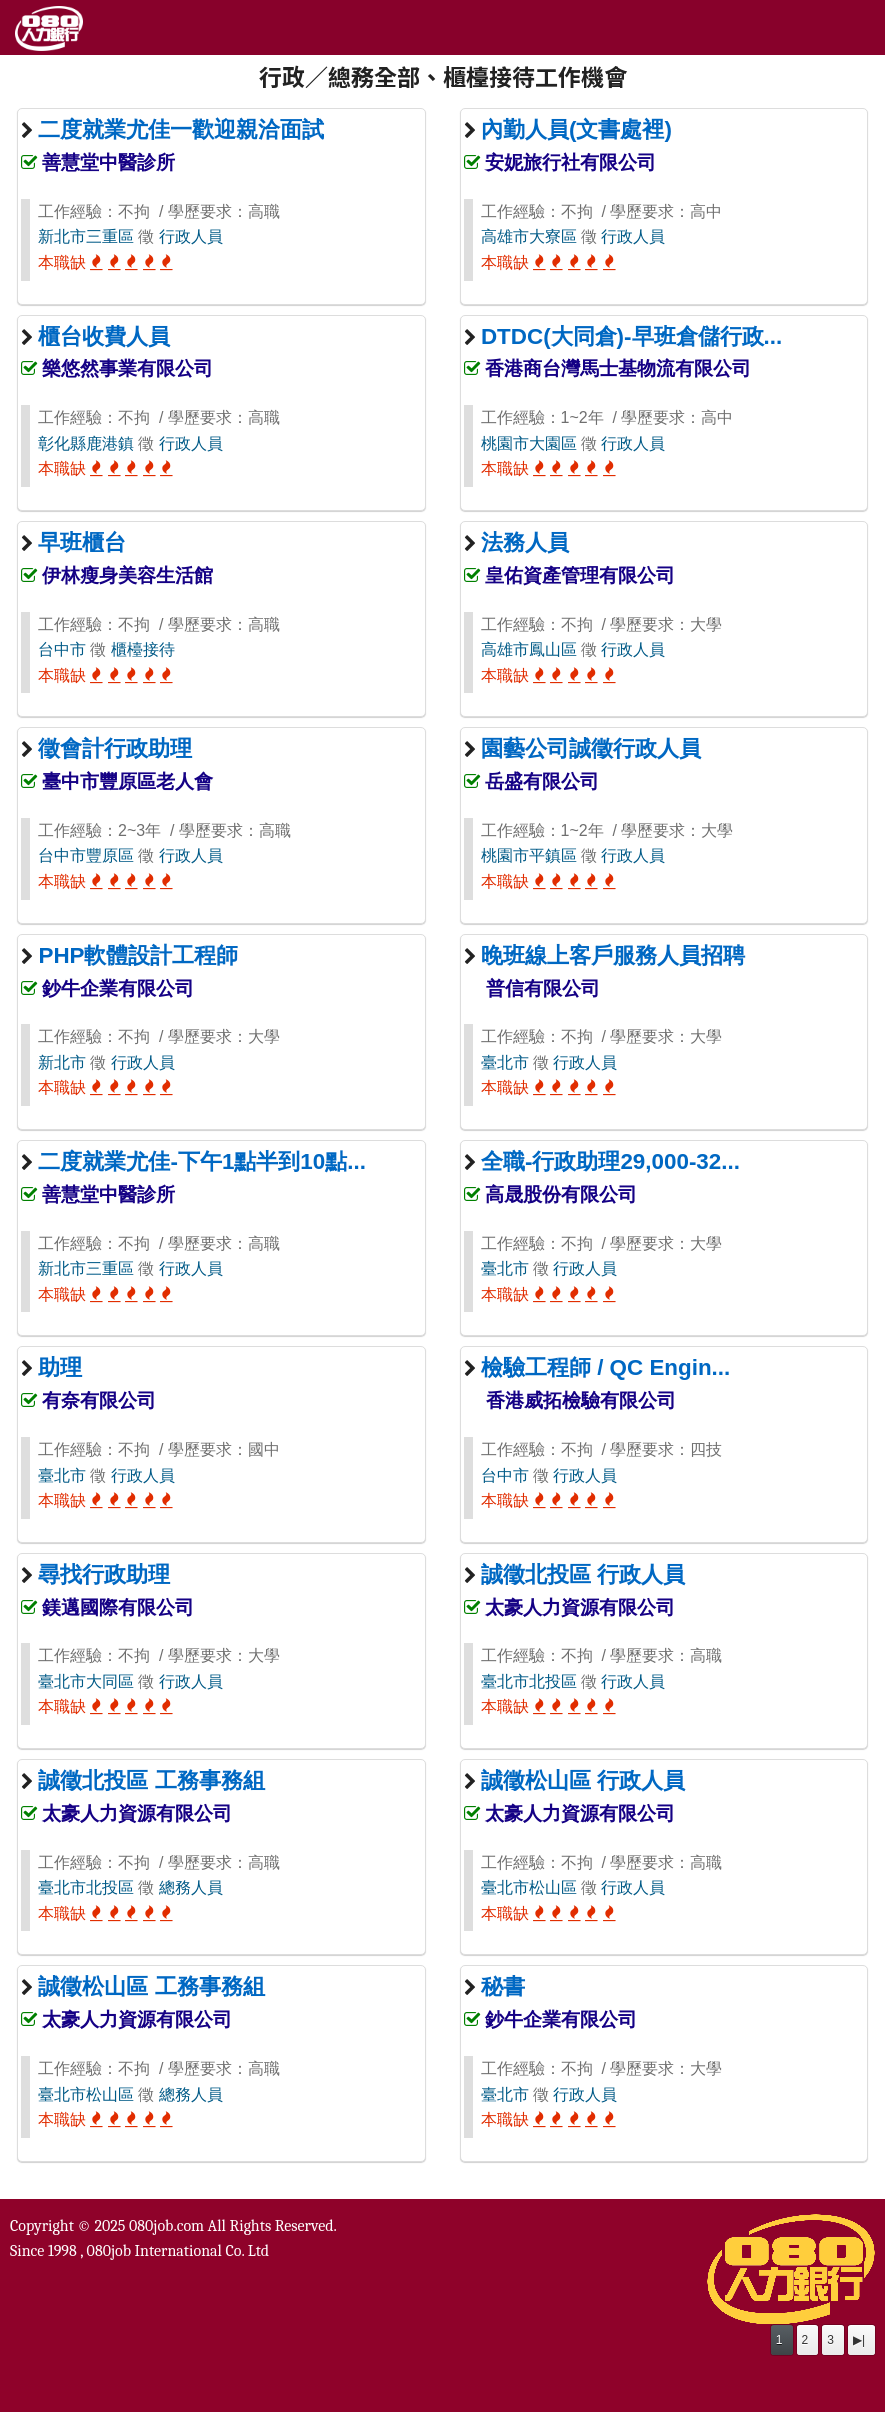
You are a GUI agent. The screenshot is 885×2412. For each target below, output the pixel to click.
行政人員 (191, 236)
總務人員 (191, 1887)
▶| (859, 2340)
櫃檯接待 (143, 649)
